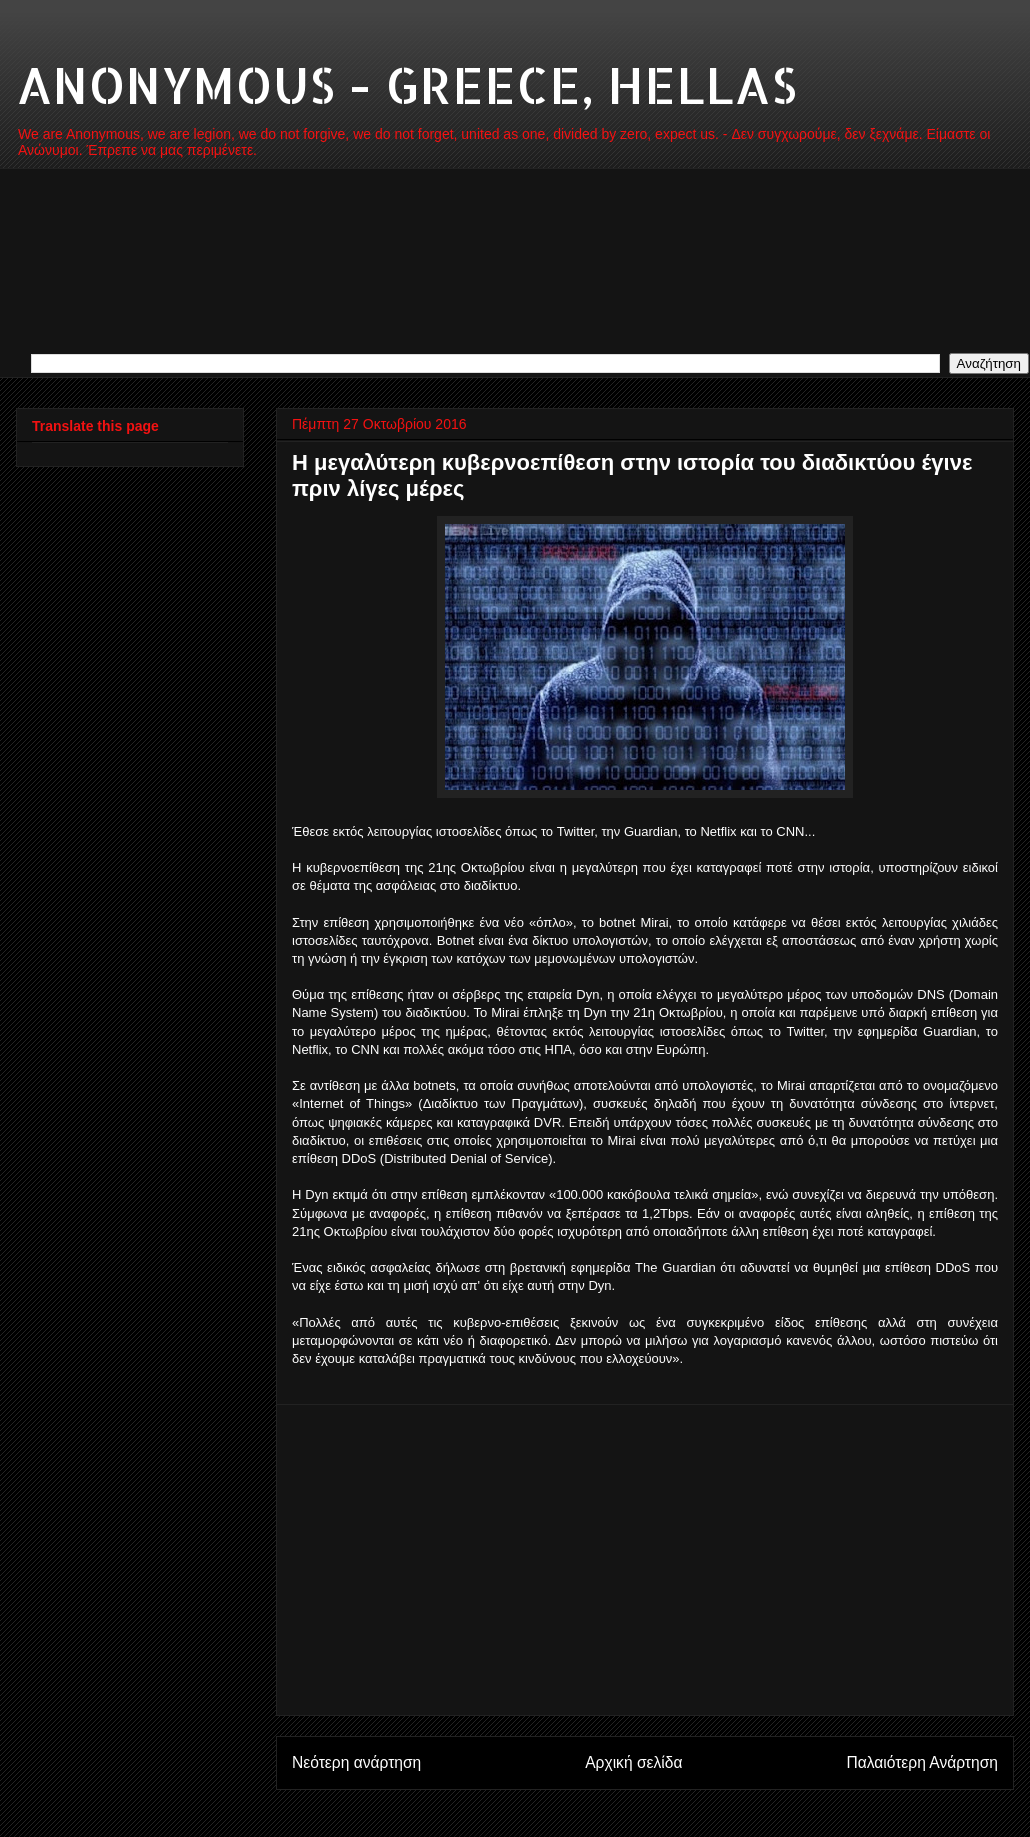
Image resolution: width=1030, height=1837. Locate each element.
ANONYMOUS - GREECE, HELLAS (406, 84)
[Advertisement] (645, 1560)
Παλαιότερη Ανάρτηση (922, 1762)
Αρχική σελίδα (633, 1762)
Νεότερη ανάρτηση (356, 1762)
